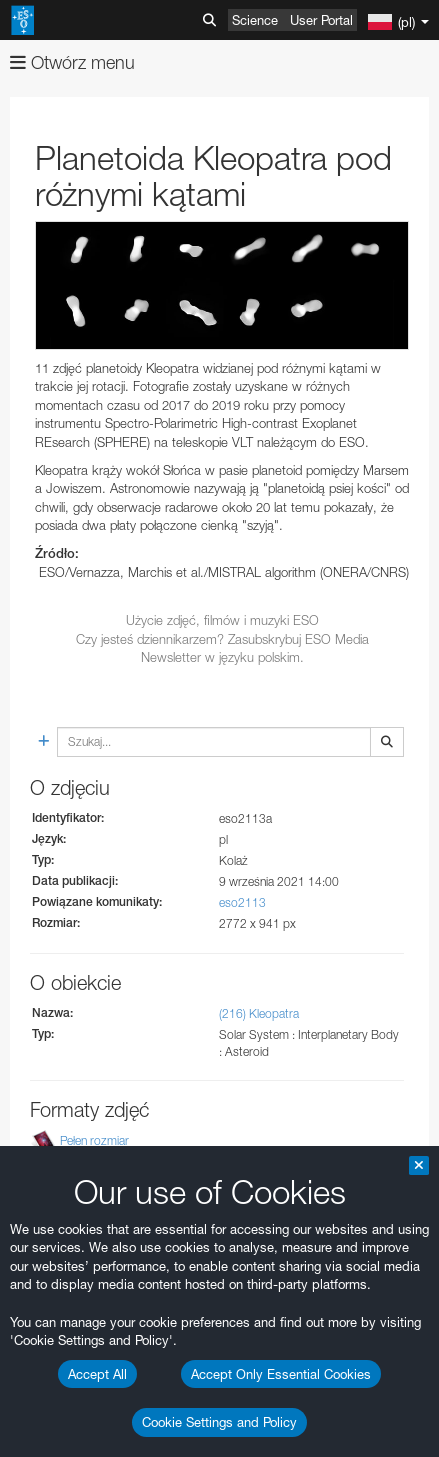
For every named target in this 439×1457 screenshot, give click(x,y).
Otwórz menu (72, 62)
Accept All (97, 1374)
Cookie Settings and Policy (219, 1422)
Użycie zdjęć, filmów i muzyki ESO (222, 620)
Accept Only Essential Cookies (281, 1374)
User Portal (321, 20)
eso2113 (242, 902)
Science (255, 20)
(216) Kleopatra (259, 1013)
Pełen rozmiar (94, 1140)
